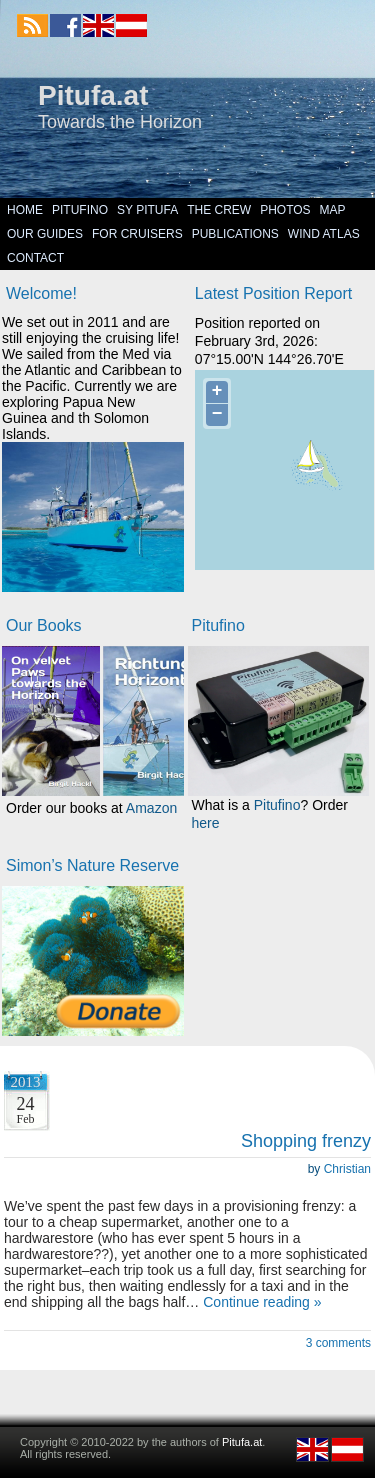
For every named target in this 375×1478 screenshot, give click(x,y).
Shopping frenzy (306, 1141)
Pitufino (80, 210)
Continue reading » (262, 1302)
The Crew (219, 210)
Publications (235, 234)
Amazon (151, 808)
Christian (347, 1169)
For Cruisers (137, 234)
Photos (285, 210)
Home (25, 210)
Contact (35, 258)
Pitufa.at (93, 95)
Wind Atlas (324, 234)
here (206, 823)
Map (333, 210)
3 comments (338, 1343)
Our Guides (45, 234)
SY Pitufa (147, 210)
